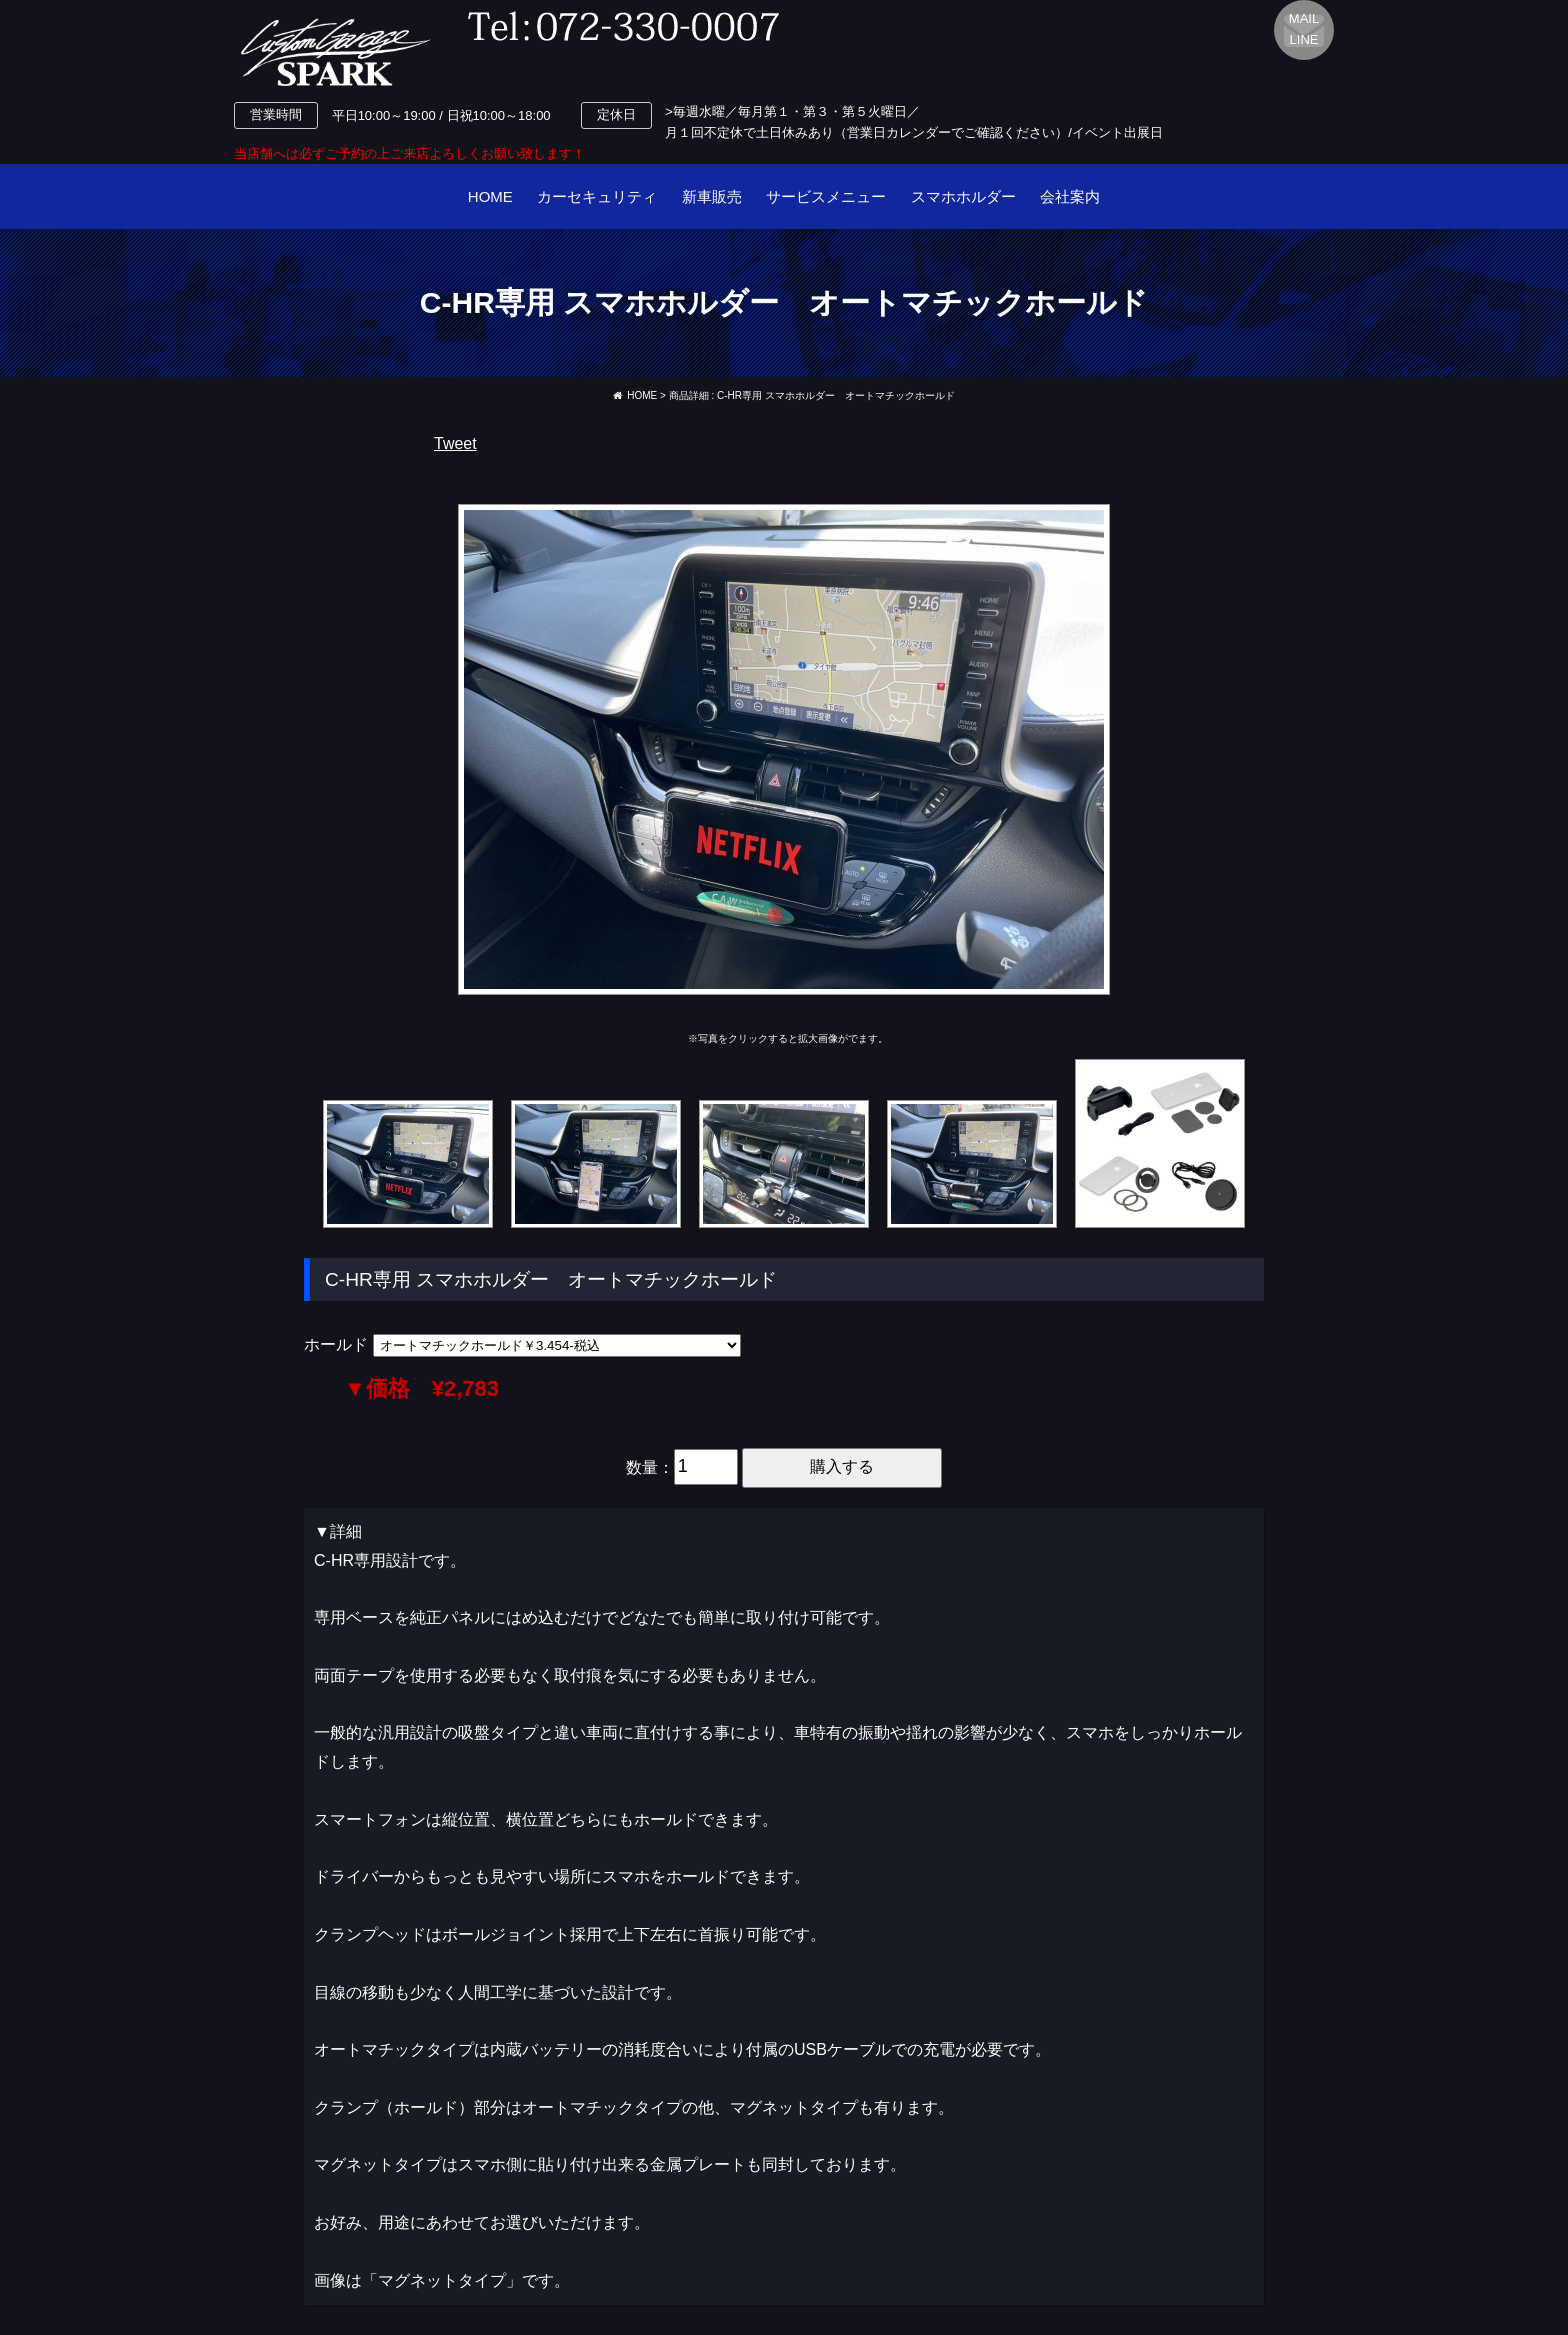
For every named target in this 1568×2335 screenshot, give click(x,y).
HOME (490, 196)
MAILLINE (1304, 29)
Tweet (455, 443)
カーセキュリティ (597, 196)
